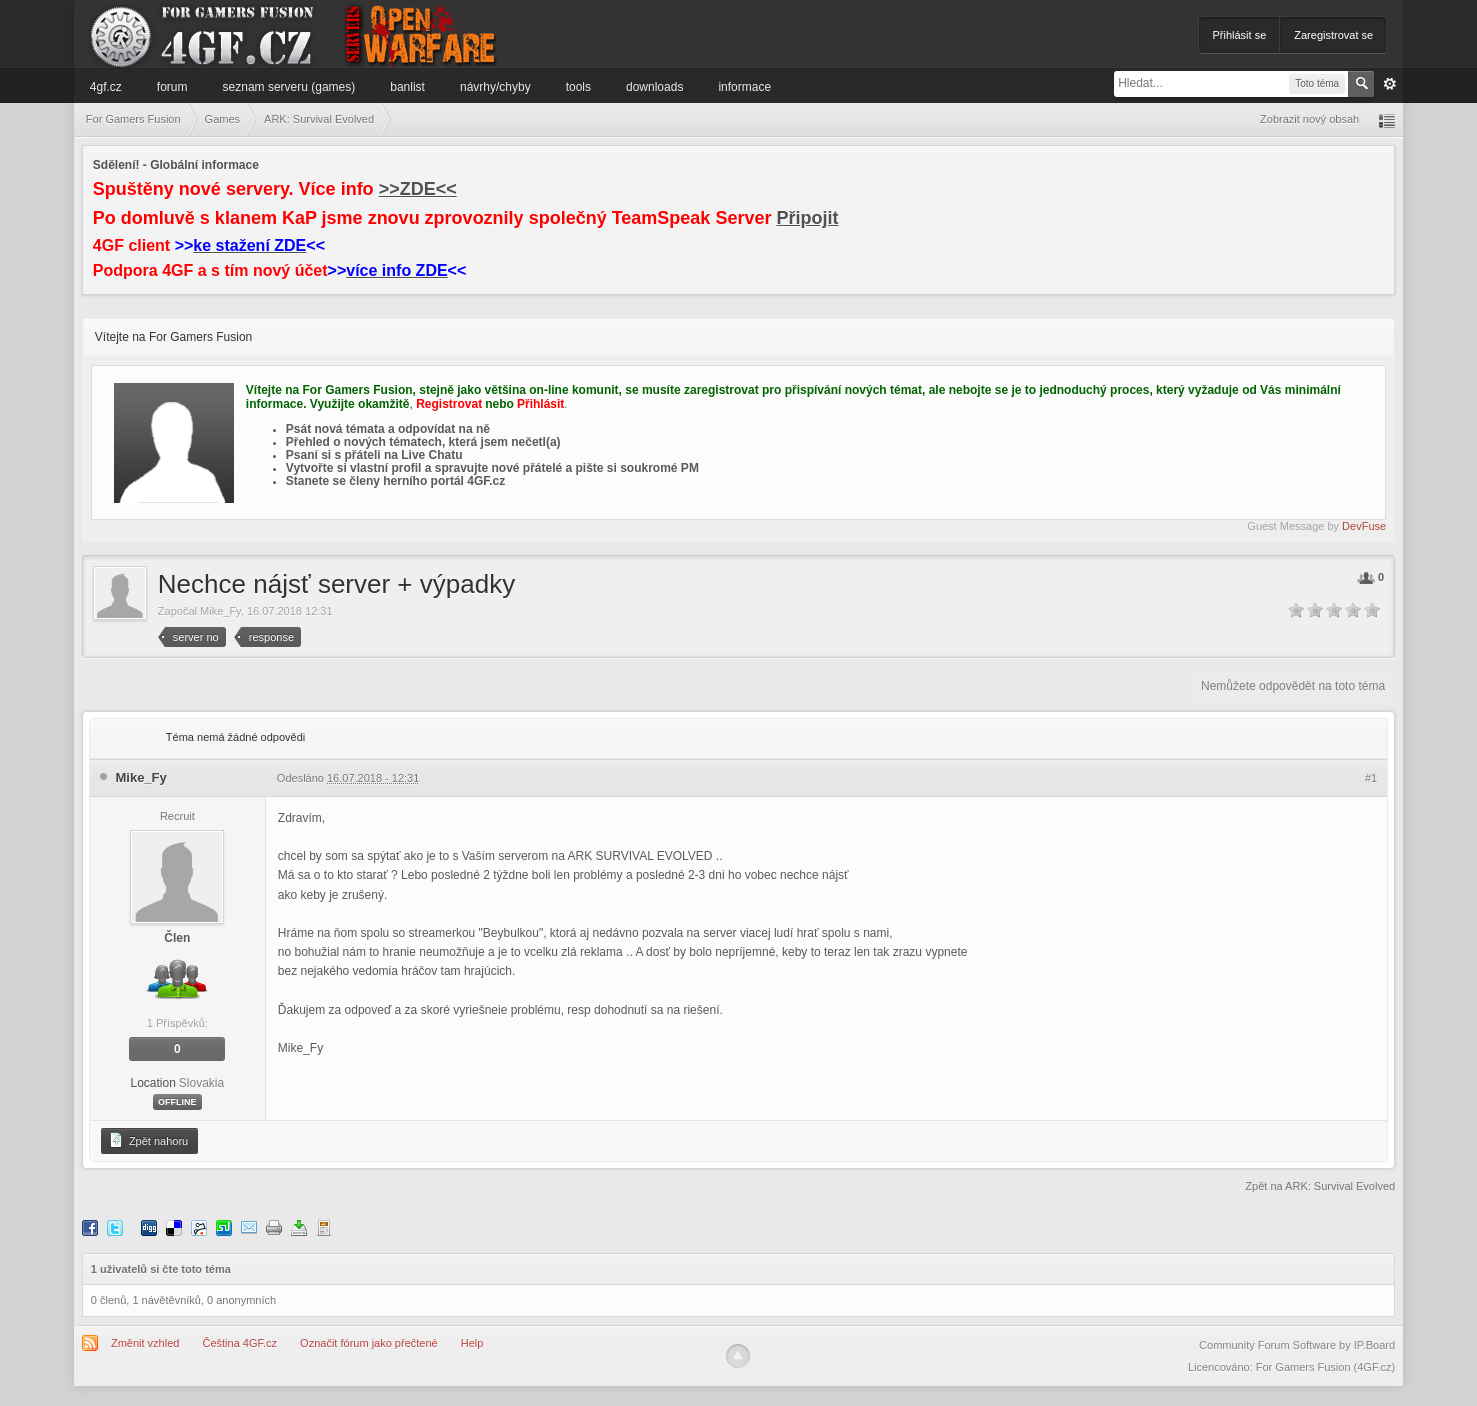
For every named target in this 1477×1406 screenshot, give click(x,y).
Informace (744, 87)
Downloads (654, 87)
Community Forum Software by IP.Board (1297, 1345)
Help (472, 1343)
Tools (578, 87)
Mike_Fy (220, 611)
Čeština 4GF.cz (239, 1343)
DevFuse (1364, 526)
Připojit (807, 218)
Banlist (407, 87)
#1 (1371, 778)
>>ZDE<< (418, 189)
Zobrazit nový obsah (1309, 119)
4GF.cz (106, 87)
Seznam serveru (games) (289, 87)
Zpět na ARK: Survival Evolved (1320, 1186)
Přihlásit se (1239, 35)
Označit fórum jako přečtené (369, 1343)
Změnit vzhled (145, 1343)
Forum (172, 87)
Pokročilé (1390, 84)
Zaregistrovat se (1333, 35)
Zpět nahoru (148, 1140)
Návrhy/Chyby (495, 87)
